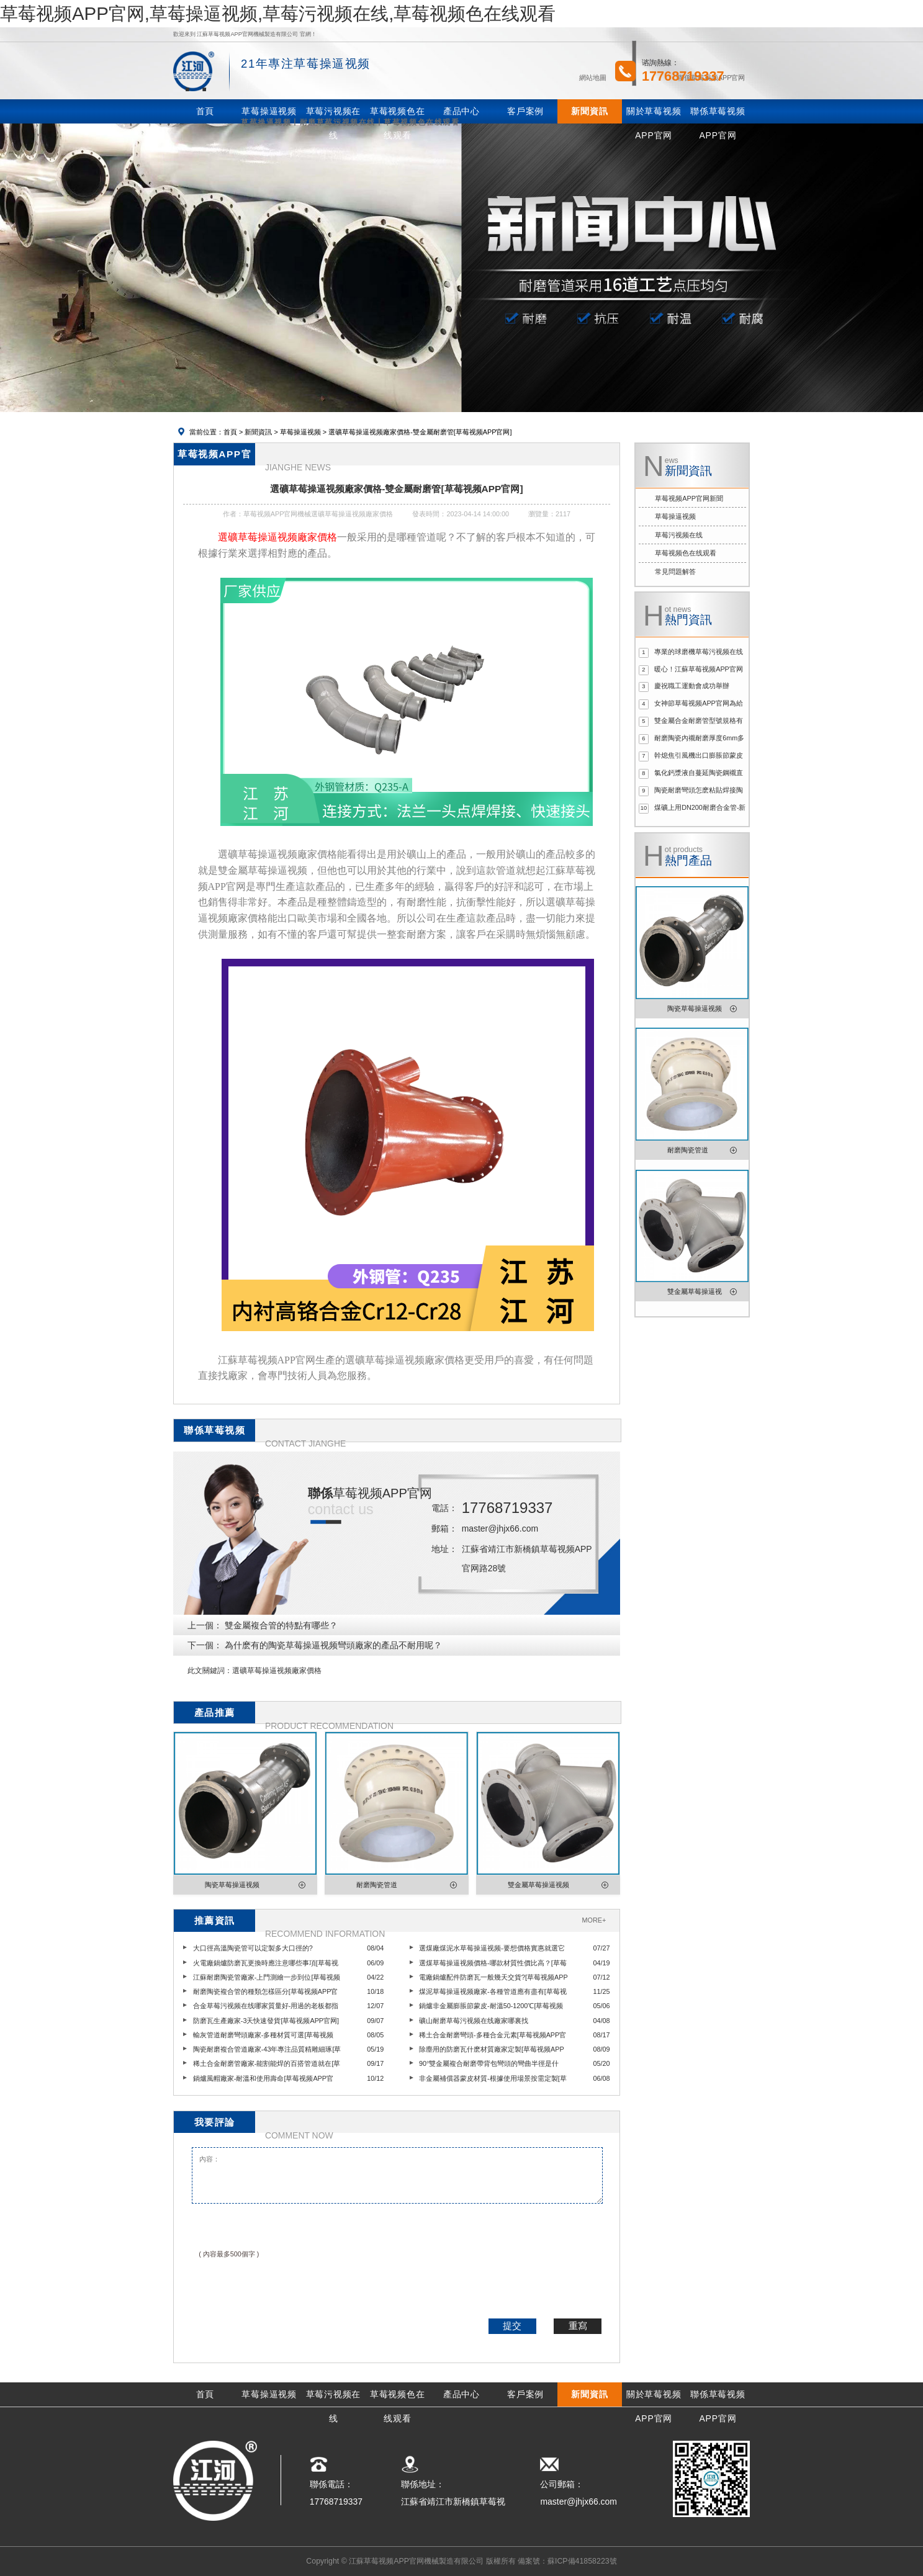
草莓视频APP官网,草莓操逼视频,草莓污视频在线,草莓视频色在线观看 (278, 13)
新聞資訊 (258, 432)
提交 (512, 2325)
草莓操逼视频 (300, 432)
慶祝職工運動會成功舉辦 (691, 685)
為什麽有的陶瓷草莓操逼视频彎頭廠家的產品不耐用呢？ (333, 1645)
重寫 (578, 2325)
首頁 (230, 432)
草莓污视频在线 (679, 535)
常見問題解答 (675, 571)
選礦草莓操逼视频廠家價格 (277, 1670)
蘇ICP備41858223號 (582, 2561)
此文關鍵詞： (209, 1670)
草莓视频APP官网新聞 (689, 498)
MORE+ (594, 1920)
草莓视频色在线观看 (685, 553)
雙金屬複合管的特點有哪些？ (281, 1625)
